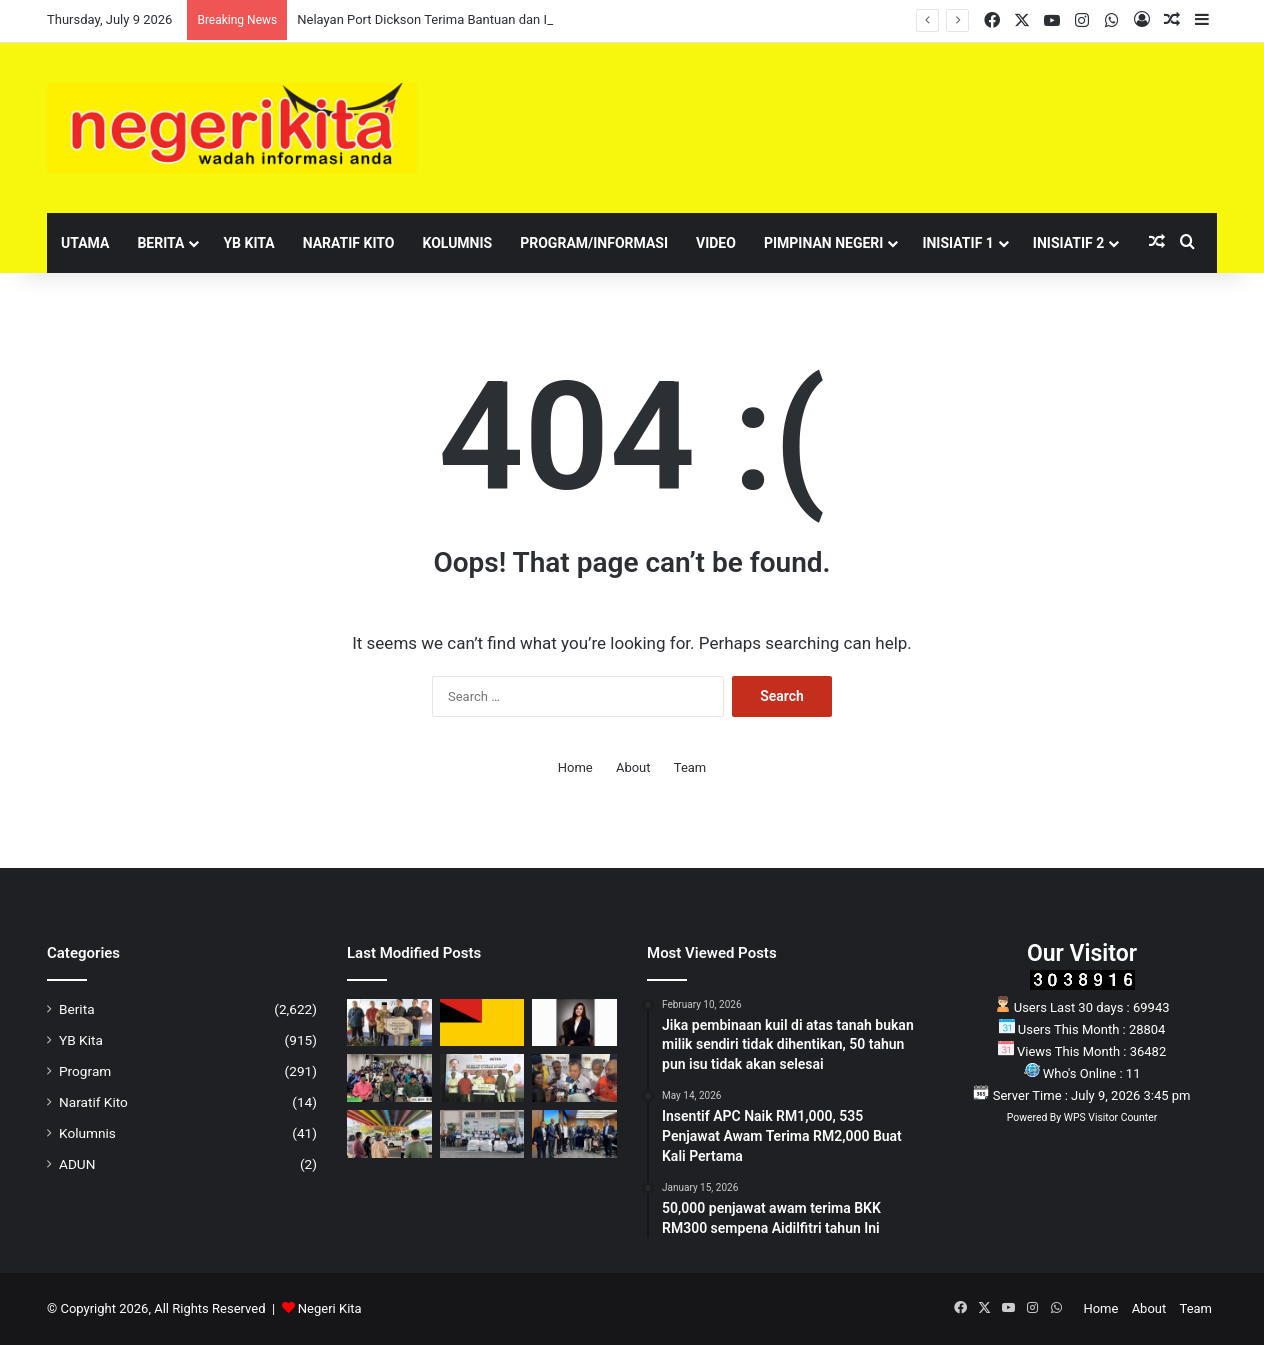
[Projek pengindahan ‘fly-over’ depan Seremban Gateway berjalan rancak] (389, 1134)
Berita (160, 243)
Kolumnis (457, 243)
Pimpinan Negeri (824, 243)
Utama (85, 243)
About (633, 767)
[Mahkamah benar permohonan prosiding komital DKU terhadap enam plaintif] (482, 1023)
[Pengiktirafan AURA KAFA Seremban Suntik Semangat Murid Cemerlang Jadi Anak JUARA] (389, 1078)
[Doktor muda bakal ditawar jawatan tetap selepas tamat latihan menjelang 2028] (574, 1134)
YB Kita (248, 243)
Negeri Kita (330, 1308)
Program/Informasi (594, 243)
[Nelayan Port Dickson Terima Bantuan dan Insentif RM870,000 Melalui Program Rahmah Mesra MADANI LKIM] (389, 1023)
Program (85, 1071)
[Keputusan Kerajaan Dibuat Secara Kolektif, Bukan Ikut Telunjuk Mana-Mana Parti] (574, 1078)
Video (716, 243)
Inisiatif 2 (1068, 243)
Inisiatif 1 (957, 243)
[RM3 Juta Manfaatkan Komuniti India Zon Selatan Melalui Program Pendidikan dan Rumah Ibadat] (482, 1078)
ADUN (77, 1164)
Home (575, 767)
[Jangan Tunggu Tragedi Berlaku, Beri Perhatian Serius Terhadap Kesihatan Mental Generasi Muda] (574, 1023)
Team (690, 767)
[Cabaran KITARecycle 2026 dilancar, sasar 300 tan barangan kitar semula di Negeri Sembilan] (482, 1134)
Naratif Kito (349, 243)
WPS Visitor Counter (1110, 1117)
